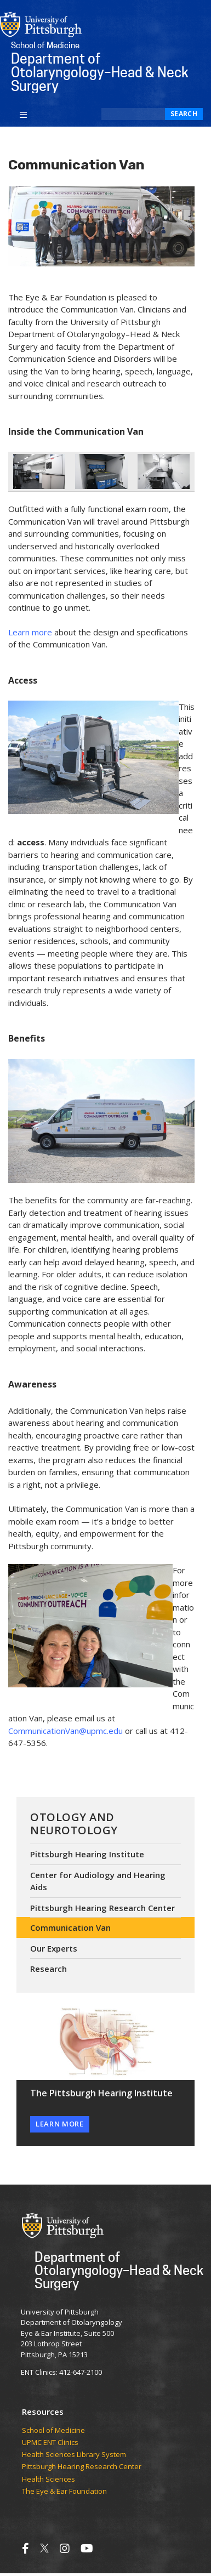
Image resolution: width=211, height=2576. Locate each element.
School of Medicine (53, 2430)
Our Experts (53, 1948)
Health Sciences (48, 2479)
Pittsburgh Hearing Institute (87, 1854)
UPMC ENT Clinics (50, 2442)
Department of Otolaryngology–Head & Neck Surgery (119, 2269)
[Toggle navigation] (23, 114)
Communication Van (70, 1927)
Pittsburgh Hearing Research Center (102, 1907)
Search (183, 113)
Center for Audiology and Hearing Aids (98, 1881)
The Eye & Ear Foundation (64, 2491)
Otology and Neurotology (74, 1824)
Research (48, 1968)
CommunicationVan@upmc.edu (65, 1730)
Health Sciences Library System (74, 2454)
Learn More (60, 2124)
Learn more (30, 632)
